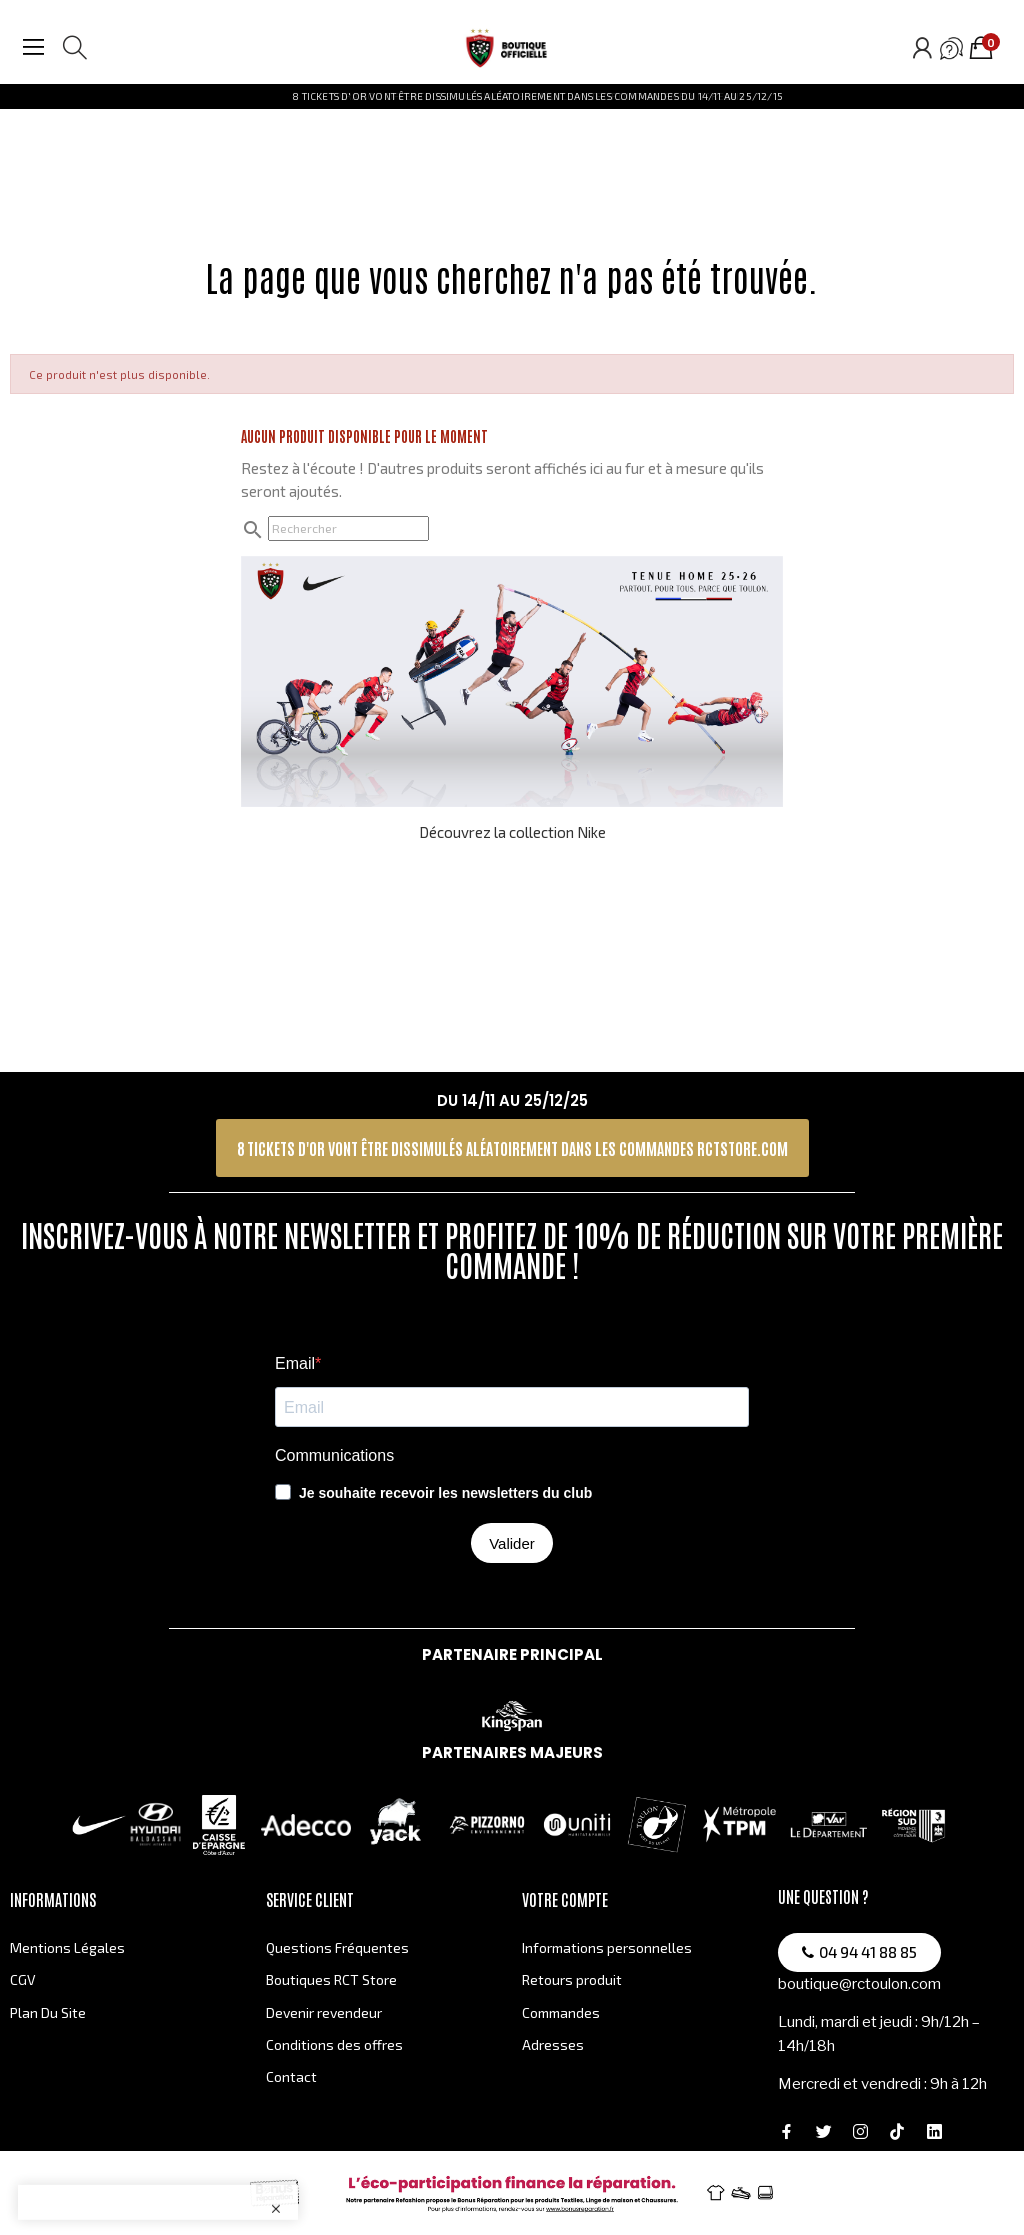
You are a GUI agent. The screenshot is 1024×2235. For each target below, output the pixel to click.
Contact (291, 2076)
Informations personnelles (607, 1947)
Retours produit (572, 1979)
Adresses (553, 2044)
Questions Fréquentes (337, 1947)
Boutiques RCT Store (331, 1979)
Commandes (561, 2012)
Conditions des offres (334, 2044)
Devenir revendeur (324, 2012)
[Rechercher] (348, 528)
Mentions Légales (67, 1947)
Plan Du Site (48, 2012)
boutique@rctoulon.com (859, 1984)
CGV (23, 1979)
